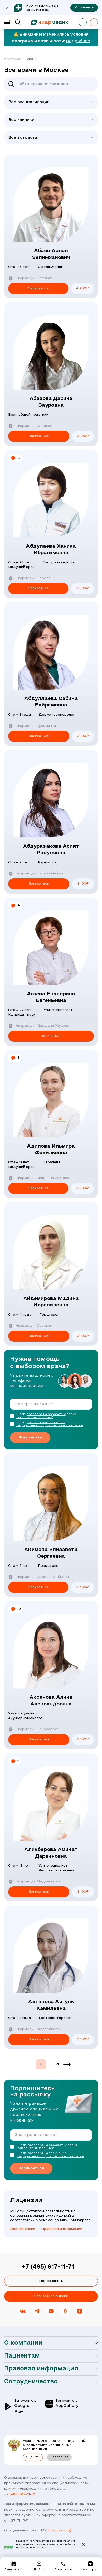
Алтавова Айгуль (51, 2006)
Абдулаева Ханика (51, 550)
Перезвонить (51, 2281)
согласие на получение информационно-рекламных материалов (49, 1424)
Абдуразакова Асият (51, 850)
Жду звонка (30, 1437)
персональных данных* (34, 1417)
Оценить (33, 2457)
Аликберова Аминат (51, 1853)
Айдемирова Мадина (51, 1302)
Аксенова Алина (51, 1701)
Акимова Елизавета (51, 1553)
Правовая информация (61, 2229)
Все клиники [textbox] (21, 120)
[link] (15, 59)
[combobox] (51, 102)
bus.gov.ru (60, 2530)
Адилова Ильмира (51, 1150)
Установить (84, 7)
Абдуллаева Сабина (51, 702)
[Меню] (7, 22)
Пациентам (51, 2356)
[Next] (67, 2064)
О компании (51, 2343)
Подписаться (31, 2168)
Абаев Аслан (51, 255)
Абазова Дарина (51, 402)
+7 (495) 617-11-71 (48, 2267)
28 (58, 2064)
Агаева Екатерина (51, 998)
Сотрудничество (51, 2382)
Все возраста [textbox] (22, 137)
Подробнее (78, 41)
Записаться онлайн (51, 2296)
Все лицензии (22, 2229)
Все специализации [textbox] (29, 102)
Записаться (38, 288)
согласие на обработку (46, 1414)
